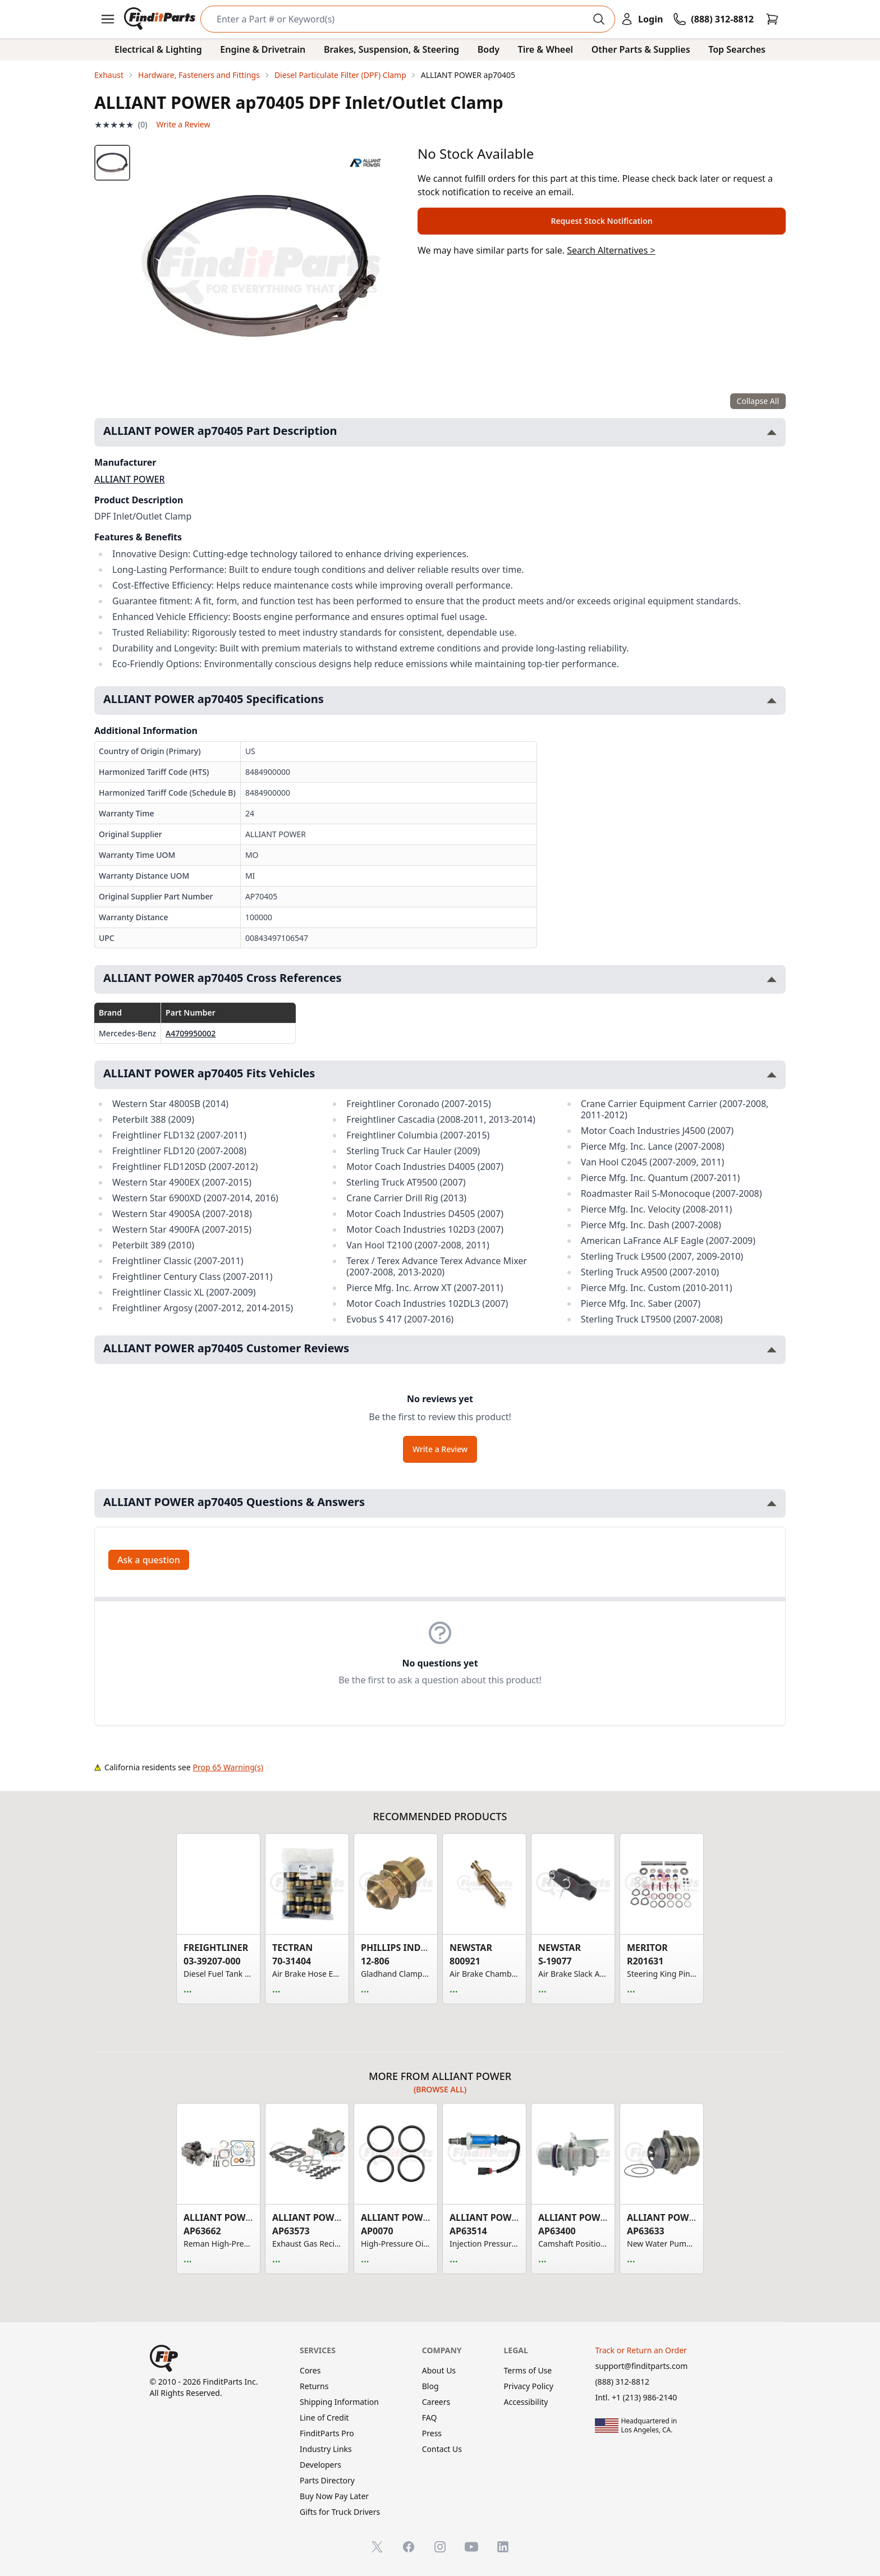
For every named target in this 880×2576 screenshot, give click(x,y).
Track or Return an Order (640, 2350)
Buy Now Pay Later (334, 2496)
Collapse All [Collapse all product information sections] (758, 401)
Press (432, 2433)
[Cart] (772, 19)
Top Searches (737, 49)
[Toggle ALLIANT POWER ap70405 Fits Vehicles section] (772, 1075)
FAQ (429, 2417)
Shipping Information (339, 2401)
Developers (320, 2464)
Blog (430, 2386)
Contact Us (442, 2449)
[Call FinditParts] (713, 19)
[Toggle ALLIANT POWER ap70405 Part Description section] (772, 432)
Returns (314, 2386)
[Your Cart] (772, 19)
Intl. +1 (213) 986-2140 (636, 2397)
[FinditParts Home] (160, 19)
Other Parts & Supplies (641, 49)
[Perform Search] (599, 19)
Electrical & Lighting (158, 49)
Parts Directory (327, 2480)
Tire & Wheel (546, 49)
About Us (439, 2370)
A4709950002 (191, 1033)
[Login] (641, 19)
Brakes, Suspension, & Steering (391, 49)
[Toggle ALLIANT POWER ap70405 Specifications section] (772, 700)
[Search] (399, 19)
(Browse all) (440, 2089)
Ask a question (148, 1560)
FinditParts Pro (327, 2433)
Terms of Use (528, 2370)
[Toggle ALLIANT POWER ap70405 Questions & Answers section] (772, 1503)
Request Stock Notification (601, 220)
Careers (436, 2401)
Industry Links (326, 2449)
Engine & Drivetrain (262, 49)
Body (488, 49)
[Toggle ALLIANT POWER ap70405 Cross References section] (772, 979)
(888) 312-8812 (622, 2381)
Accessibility (526, 2401)
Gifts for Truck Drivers (340, 2511)
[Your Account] (641, 19)
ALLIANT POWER (129, 479)
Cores (310, 2370)
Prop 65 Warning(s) (228, 1767)
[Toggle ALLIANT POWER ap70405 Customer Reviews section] (772, 1350)
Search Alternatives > (611, 250)
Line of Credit (324, 2417)
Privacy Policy (528, 2386)
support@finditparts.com (641, 2366)
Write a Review (183, 124)
